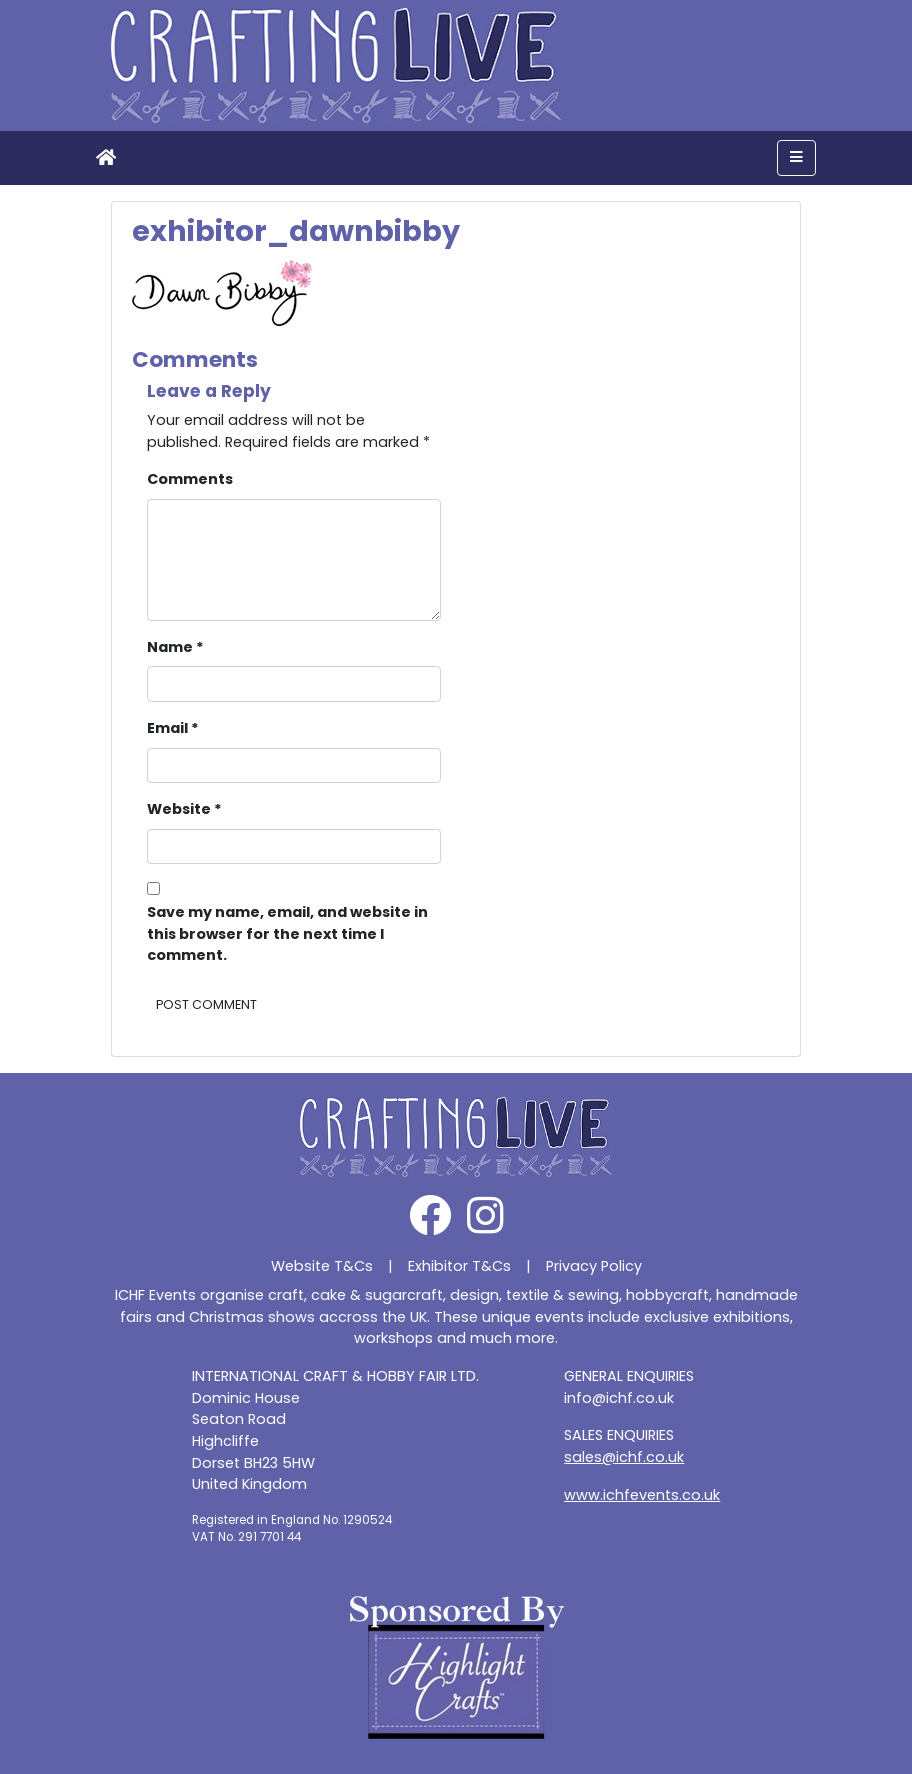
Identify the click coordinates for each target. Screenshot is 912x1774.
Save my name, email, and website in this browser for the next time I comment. (287, 933)
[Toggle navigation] (796, 158)
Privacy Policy (594, 1266)
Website (184, 809)
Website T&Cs (322, 1266)
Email (173, 728)
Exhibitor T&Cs (459, 1266)
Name (175, 647)
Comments (190, 479)
